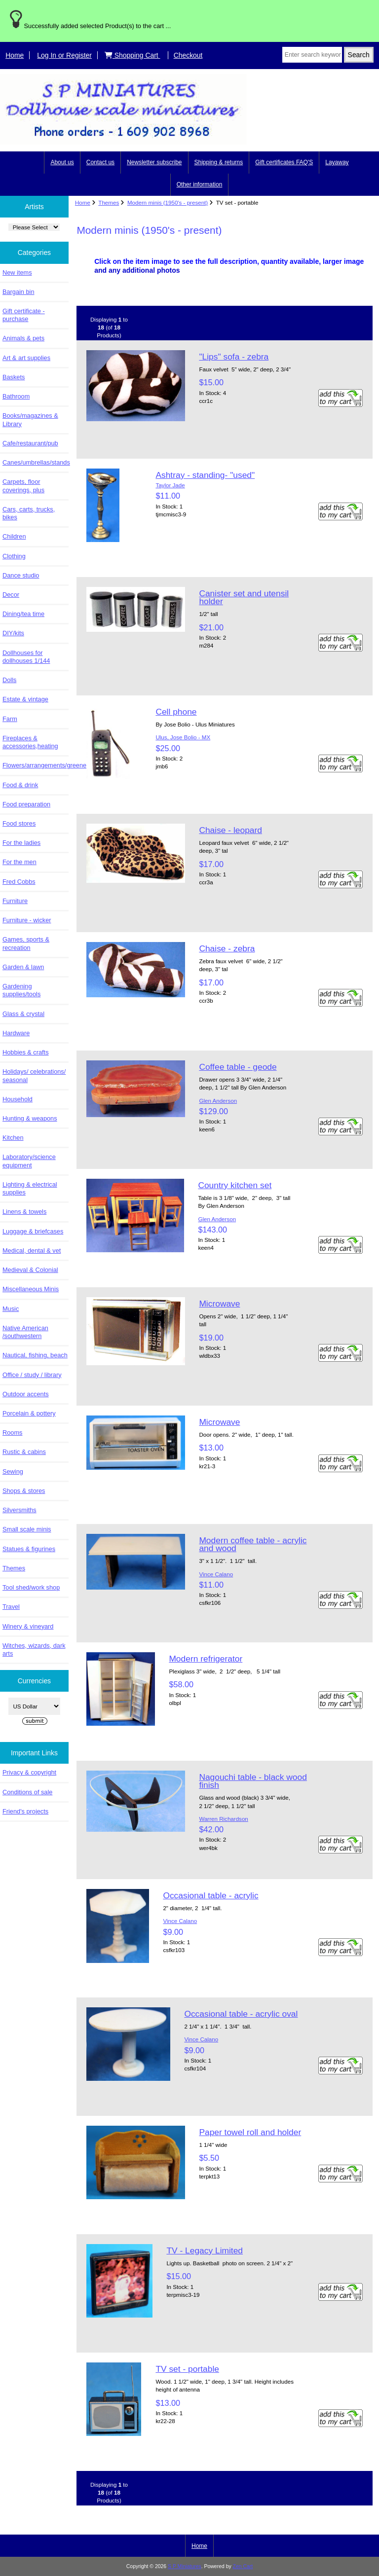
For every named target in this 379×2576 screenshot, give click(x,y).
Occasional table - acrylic (210, 1895)
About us (62, 162)
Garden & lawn (23, 967)
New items (17, 272)
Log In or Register (64, 55)
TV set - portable (187, 2369)
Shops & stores (23, 1490)
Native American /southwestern (25, 1332)
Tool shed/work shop (31, 1587)
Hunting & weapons (29, 1118)
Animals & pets (23, 338)
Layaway (336, 162)
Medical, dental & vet (31, 1250)
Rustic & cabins (24, 1451)
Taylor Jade (170, 485)
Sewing (12, 1471)
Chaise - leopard (230, 830)
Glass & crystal (23, 1013)
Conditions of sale (27, 1792)
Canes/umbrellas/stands (35, 462)
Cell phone (175, 712)
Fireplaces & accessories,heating (30, 742)
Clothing (14, 556)
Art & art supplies (26, 358)
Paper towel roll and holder (250, 2132)
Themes (108, 202)
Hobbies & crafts (25, 1052)
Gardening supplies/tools (21, 990)
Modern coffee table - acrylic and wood (252, 1544)
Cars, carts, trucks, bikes (28, 513)
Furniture (15, 901)
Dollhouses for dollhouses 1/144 (26, 656)
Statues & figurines (28, 1549)
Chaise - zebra (227, 948)
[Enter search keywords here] (312, 55)
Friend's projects (25, 1811)
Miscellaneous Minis (30, 1289)
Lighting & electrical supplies (29, 1188)
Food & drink (20, 785)
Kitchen (13, 1137)
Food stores (19, 823)
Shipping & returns (218, 162)
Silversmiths (19, 1510)
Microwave (219, 1303)
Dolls (9, 680)
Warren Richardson (223, 1818)
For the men (19, 862)
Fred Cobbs (19, 881)
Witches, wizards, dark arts (34, 1649)
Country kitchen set (234, 1185)
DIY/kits (13, 633)
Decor (10, 594)
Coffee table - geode (237, 1067)
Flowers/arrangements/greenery (35, 765)
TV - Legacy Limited (204, 2250)
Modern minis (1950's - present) (167, 202)
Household (17, 1099)
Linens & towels (24, 1211)
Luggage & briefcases (32, 1231)
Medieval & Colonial (30, 1269)
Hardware (16, 1033)
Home (14, 55)
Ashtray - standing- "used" (205, 475)
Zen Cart (243, 2566)
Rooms (12, 1432)
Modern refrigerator (205, 1659)
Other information (200, 184)
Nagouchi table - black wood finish (252, 1781)
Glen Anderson (218, 1100)
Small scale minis (26, 1529)
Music (10, 1308)
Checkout (188, 55)
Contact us (100, 162)
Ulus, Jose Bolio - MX (182, 737)
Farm (9, 719)
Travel (11, 1606)
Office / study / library (32, 1375)
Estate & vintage (25, 699)
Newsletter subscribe (154, 162)
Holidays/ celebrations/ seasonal (34, 1075)
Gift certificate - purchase (23, 315)
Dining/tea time (23, 613)
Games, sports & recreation (25, 943)
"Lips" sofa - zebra (233, 357)
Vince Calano (216, 1574)
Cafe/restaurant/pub (30, 443)
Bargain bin (18, 291)
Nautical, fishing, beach (35, 1355)
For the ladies (21, 842)
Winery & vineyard (27, 1626)
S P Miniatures (184, 2566)
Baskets (13, 377)
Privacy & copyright (29, 1772)
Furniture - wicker (26, 920)
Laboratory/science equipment (29, 1160)
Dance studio (20, 575)
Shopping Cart (132, 55)
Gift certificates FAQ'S (284, 162)
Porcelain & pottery (29, 1413)
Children (14, 536)
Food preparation (26, 804)
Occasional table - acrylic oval (241, 2014)
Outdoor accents (25, 1394)
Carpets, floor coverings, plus (23, 485)
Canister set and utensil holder (244, 597)
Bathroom (16, 396)
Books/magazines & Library (30, 419)
